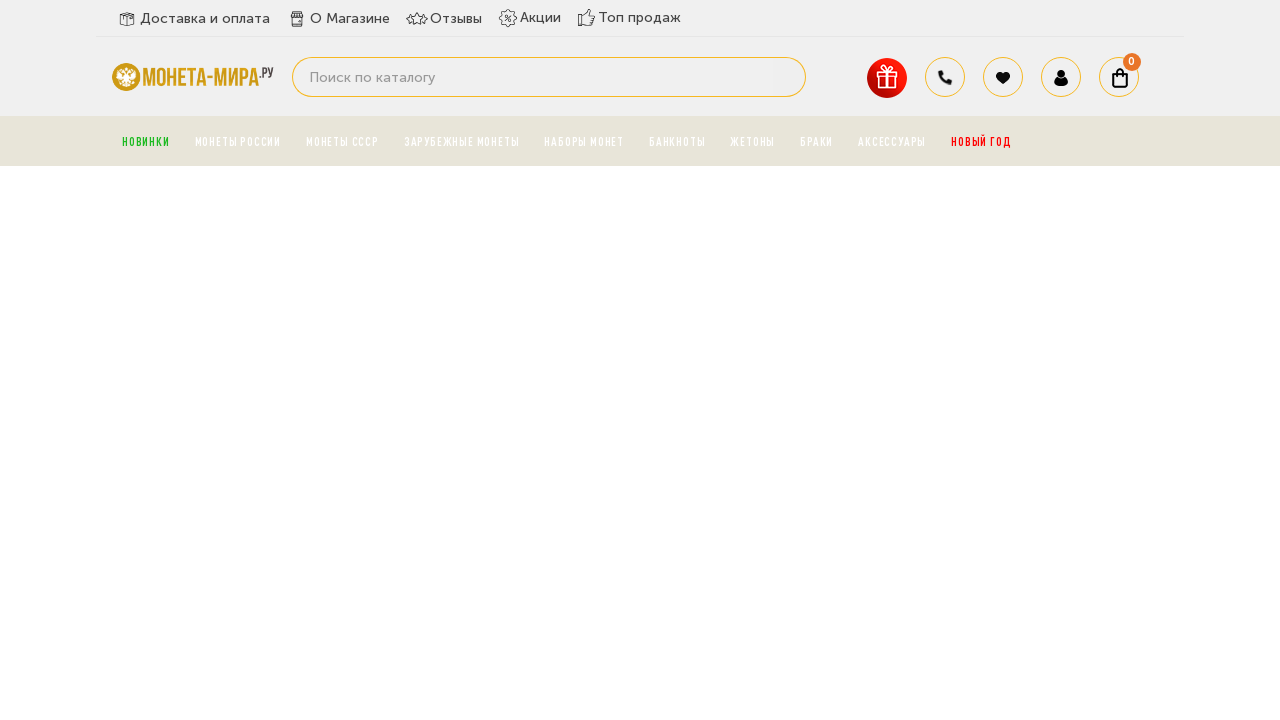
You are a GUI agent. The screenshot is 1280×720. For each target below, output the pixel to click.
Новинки (146, 141)
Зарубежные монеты (462, 141)
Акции (529, 18)
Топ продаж (629, 17)
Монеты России (238, 141)
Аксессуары (892, 141)
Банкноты (677, 141)
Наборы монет (584, 141)
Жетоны (752, 141)
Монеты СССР (342, 141)
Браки (816, 141)
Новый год (981, 141)
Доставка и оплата (193, 19)
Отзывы (444, 19)
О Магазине (338, 19)
